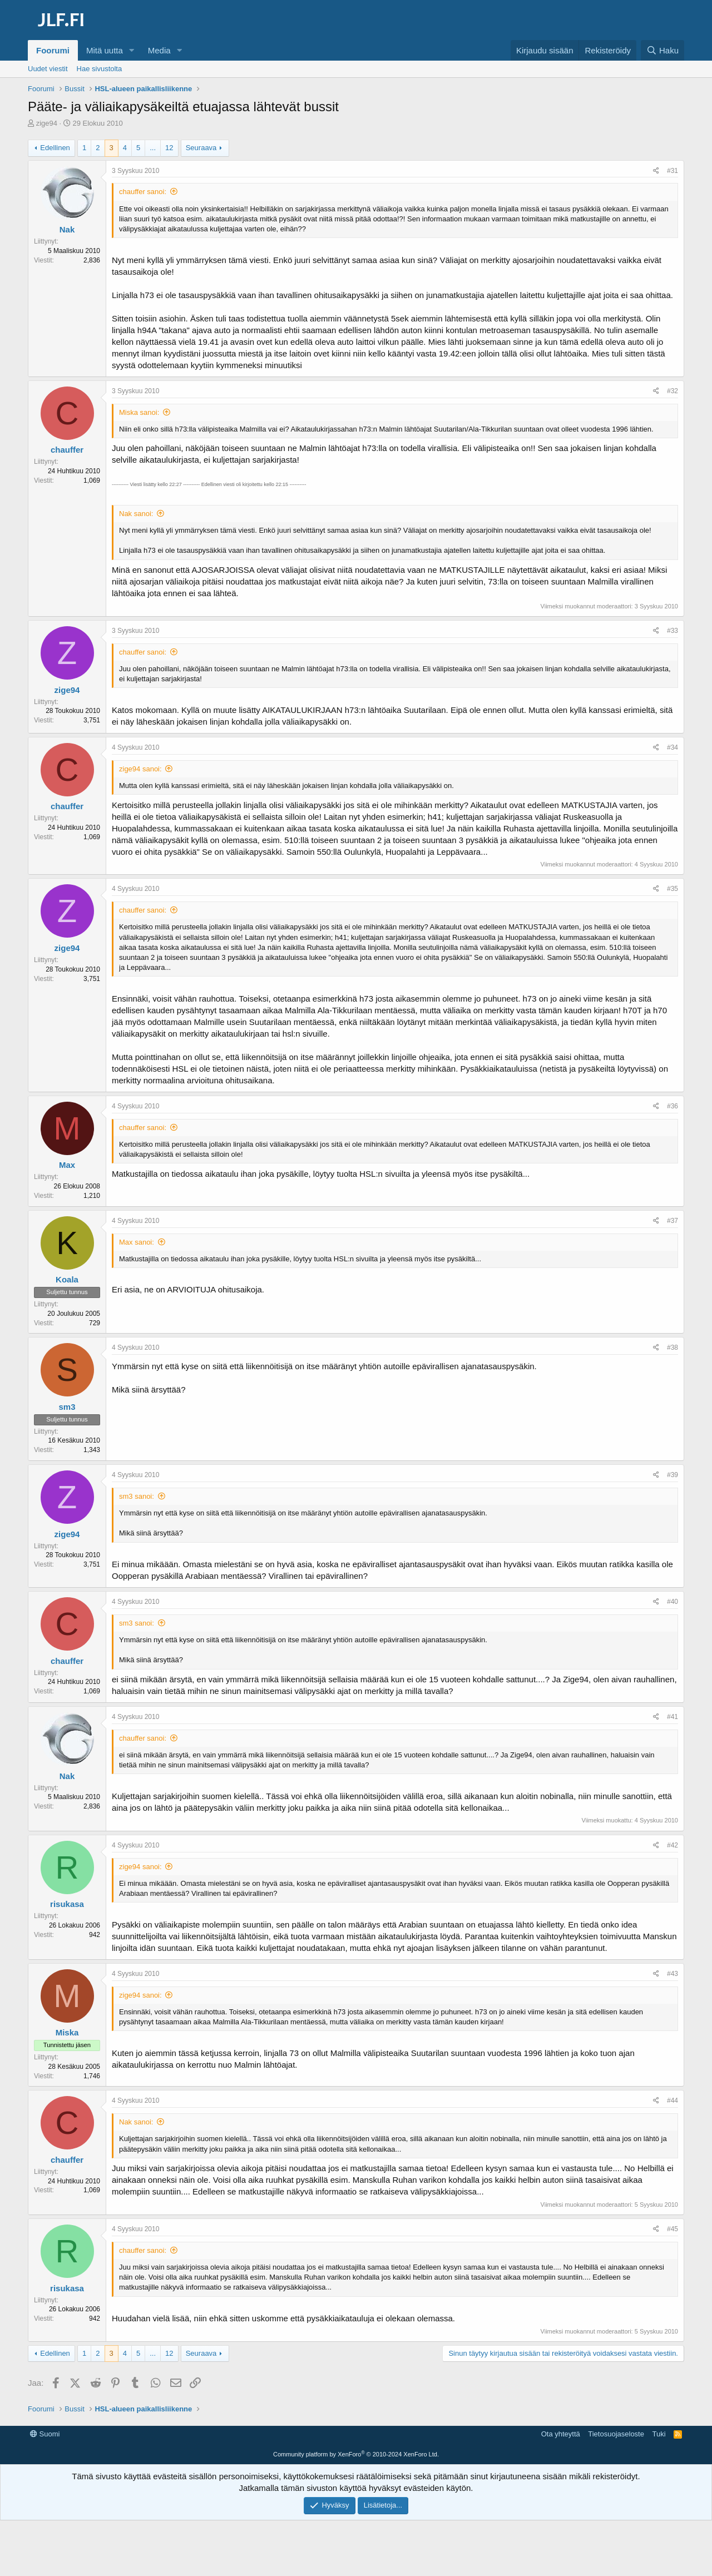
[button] (132, 50)
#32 (672, 391)
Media (159, 50)
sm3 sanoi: (136, 1496)
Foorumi (53, 50)
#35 (672, 889)
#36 (672, 1106)
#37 (672, 1221)
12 (169, 147)
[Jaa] (656, 171)
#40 (672, 1602)
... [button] (153, 147)
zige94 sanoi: (140, 769)
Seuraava (201, 147)
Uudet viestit (48, 69)
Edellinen (55, 147)
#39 (672, 1475)
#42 (672, 1845)
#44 (672, 2100)
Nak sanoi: (136, 513)
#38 (672, 1347)
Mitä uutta (104, 50)
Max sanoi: (136, 1242)
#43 (672, 1974)
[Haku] (662, 50)
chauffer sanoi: (142, 191)
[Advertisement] (356, 2451)
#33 (672, 631)
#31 (672, 171)
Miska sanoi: (139, 412)
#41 (672, 1717)
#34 (672, 747)
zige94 (46, 123)
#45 (672, 2229)
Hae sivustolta (99, 69)
